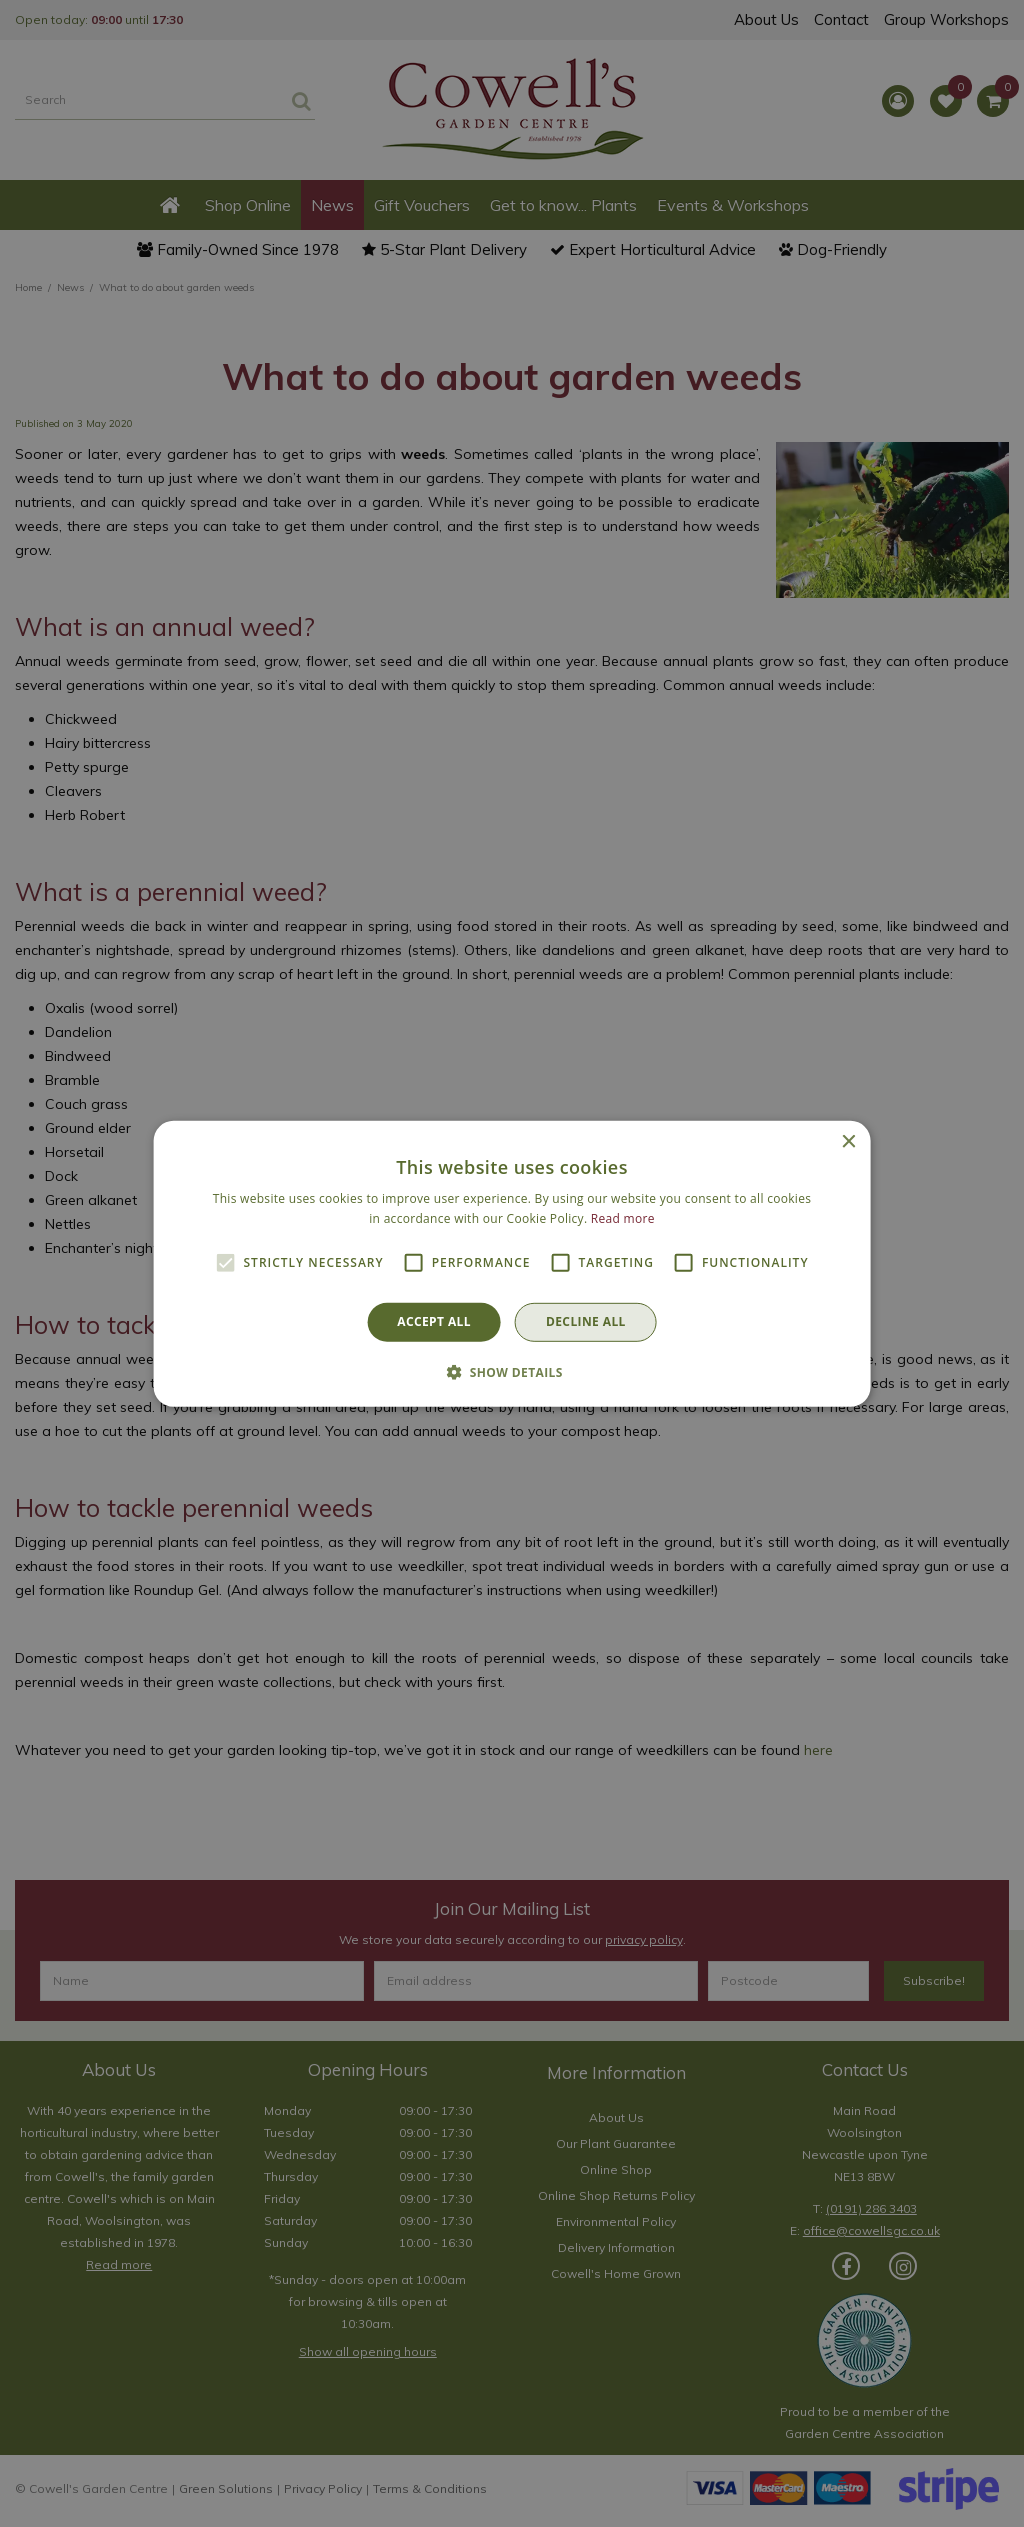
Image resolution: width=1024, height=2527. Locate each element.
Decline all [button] (586, 1321)
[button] (512, 1372)
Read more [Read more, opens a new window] (623, 1218)
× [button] (847, 1141)
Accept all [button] (434, 1321)
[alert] (512, 1263)
